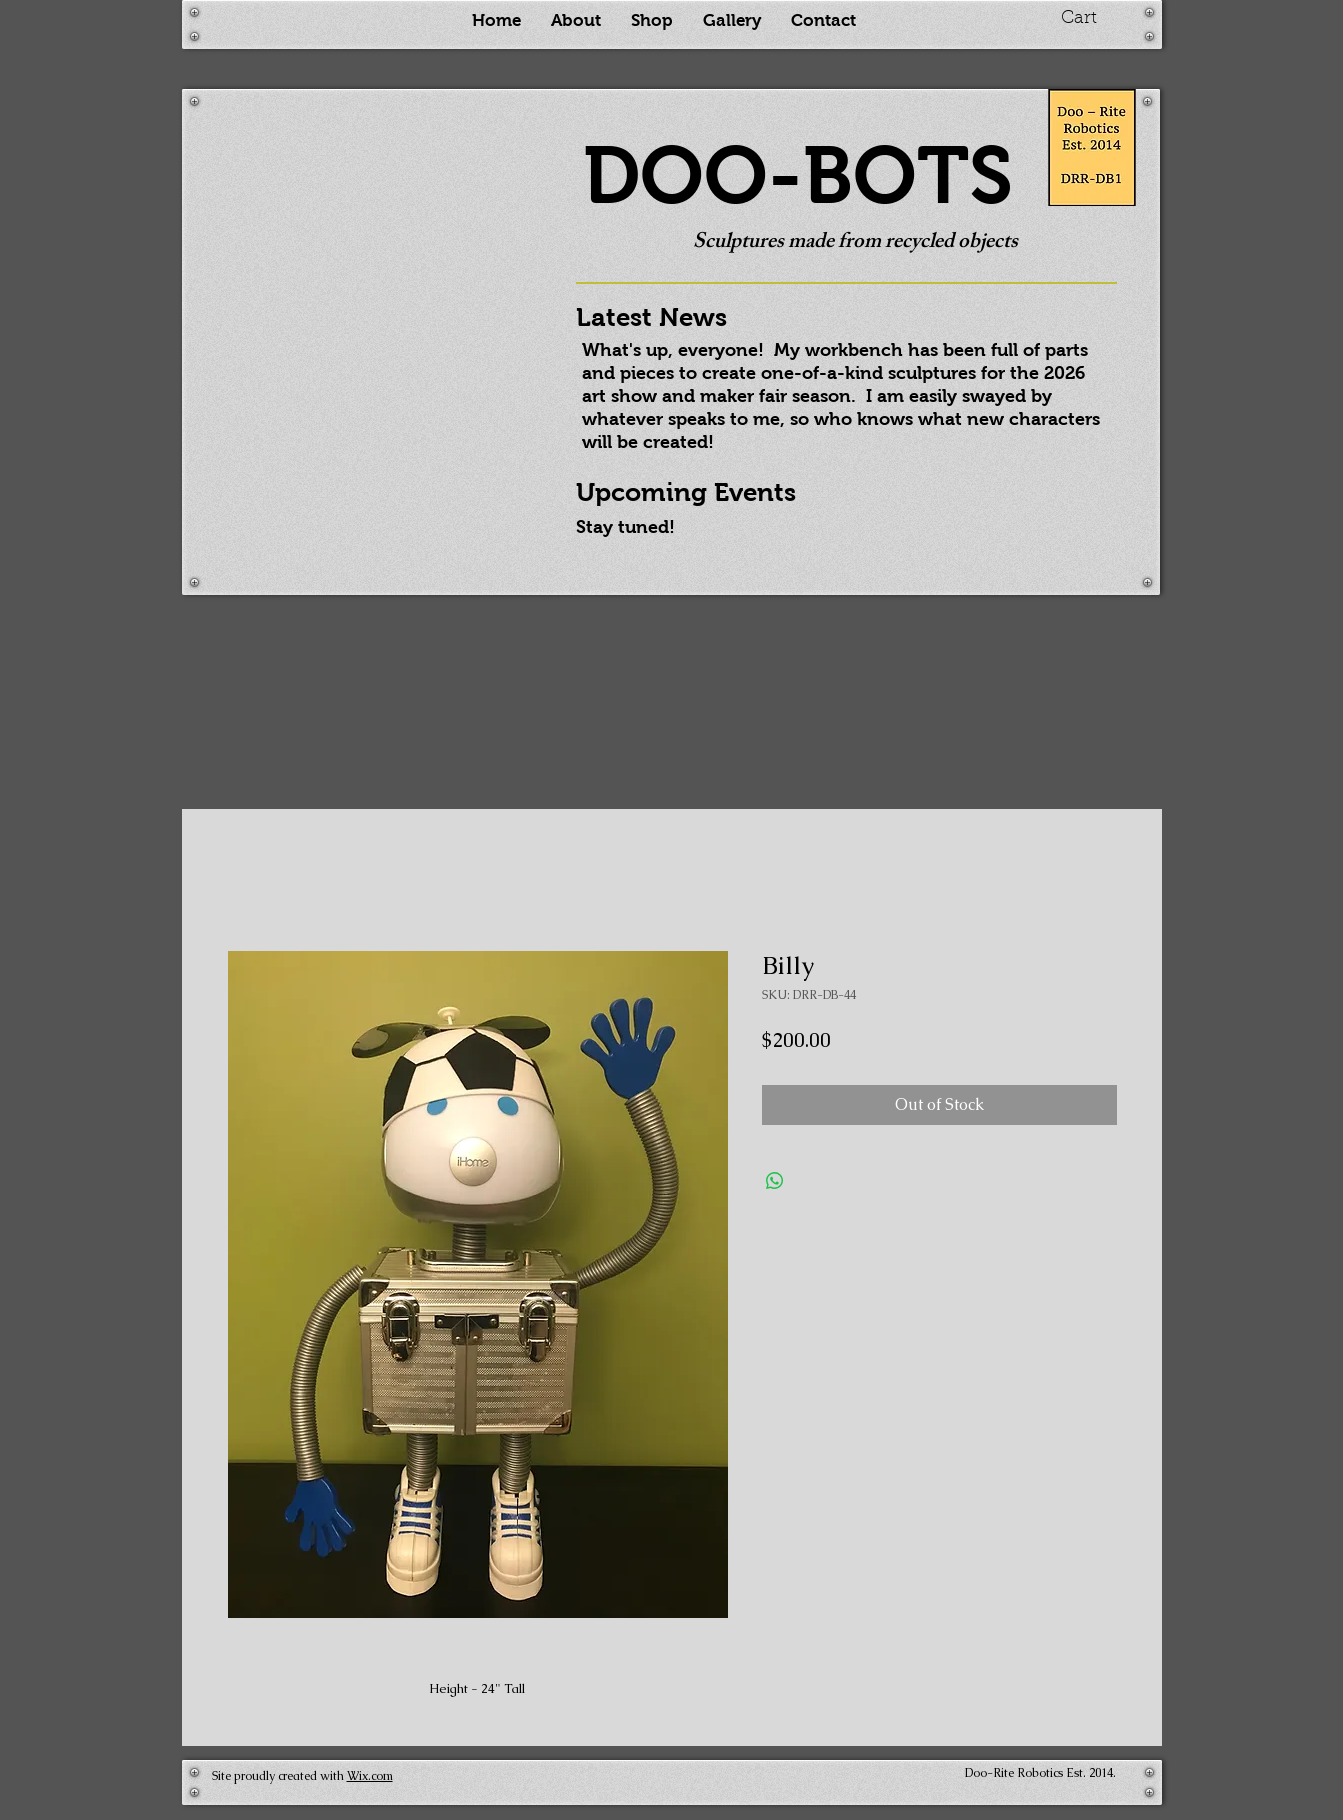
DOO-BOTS (798, 175)
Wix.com (370, 1776)
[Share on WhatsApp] (775, 1181)
